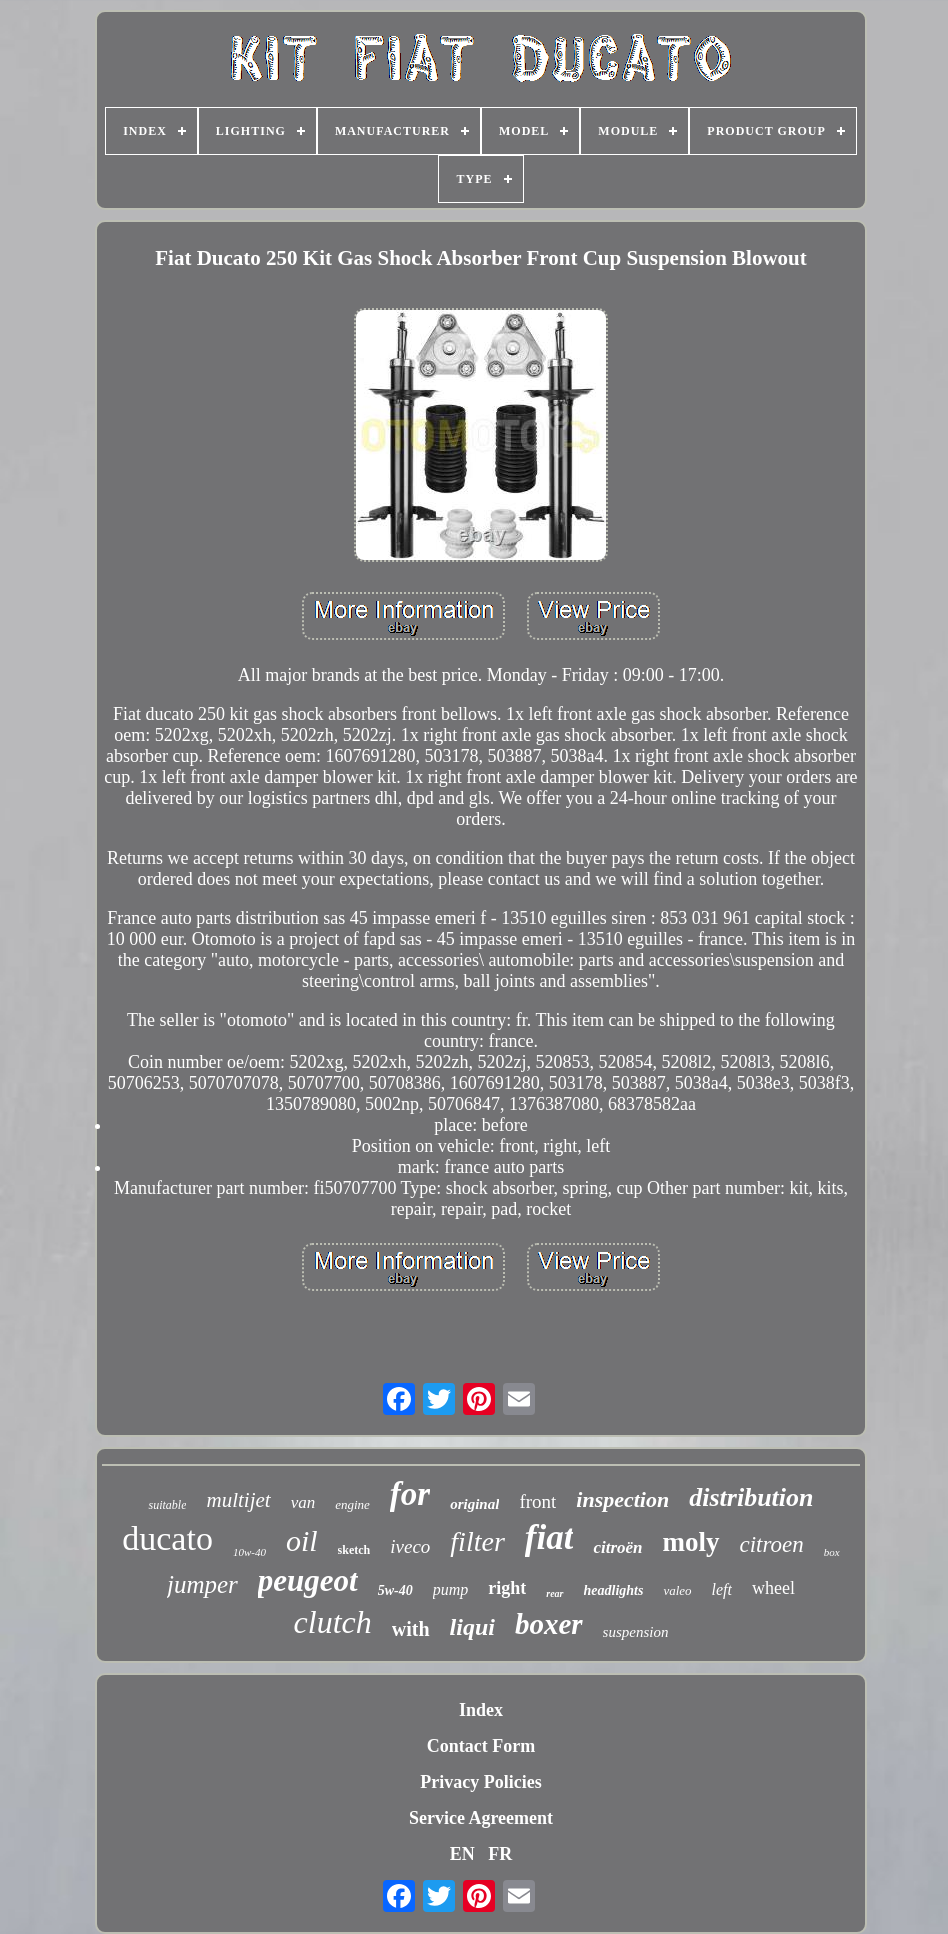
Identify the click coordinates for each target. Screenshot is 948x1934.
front (537, 1501)
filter (477, 1541)
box (832, 1552)
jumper (202, 1584)
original (474, 1504)
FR (500, 1854)
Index (481, 1710)
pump (451, 1589)
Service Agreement (481, 1818)
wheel (773, 1588)
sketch (354, 1550)
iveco (410, 1546)
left (722, 1589)
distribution (751, 1497)
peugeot (308, 1580)
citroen (772, 1544)
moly (691, 1542)
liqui (472, 1627)
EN (462, 1854)
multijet (238, 1500)
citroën (617, 1547)
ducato (167, 1538)
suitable (167, 1505)
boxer (549, 1624)
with (411, 1629)
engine (352, 1504)
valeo (677, 1590)
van (303, 1502)
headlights (614, 1590)
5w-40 (395, 1590)
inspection (622, 1499)
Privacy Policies (480, 1782)
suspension (636, 1632)
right (507, 1588)
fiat (549, 1537)
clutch (333, 1622)
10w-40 (249, 1552)
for (410, 1494)
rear (554, 1593)
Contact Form (481, 1746)
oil (302, 1540)
